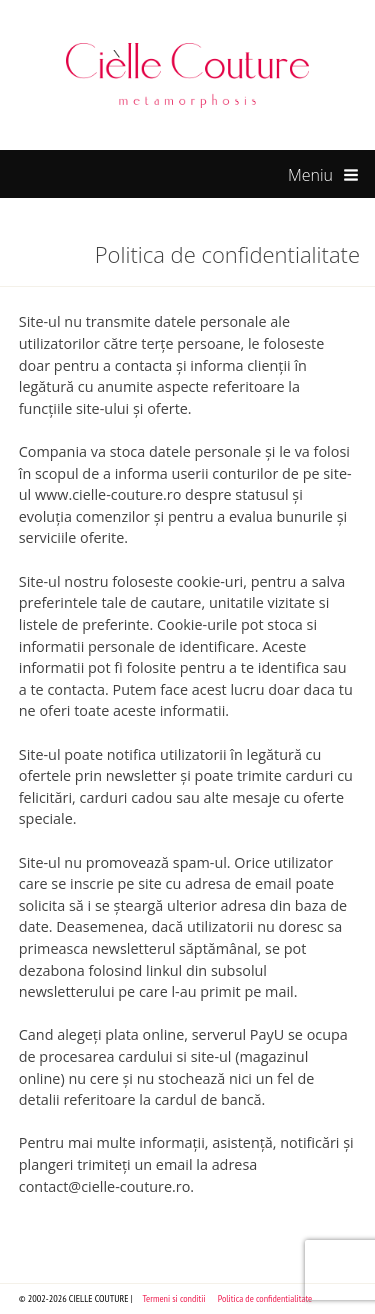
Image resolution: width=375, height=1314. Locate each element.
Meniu (323, 176)
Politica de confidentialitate (265, 1298)
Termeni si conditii (174, 1298)
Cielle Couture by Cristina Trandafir (188, 75)
